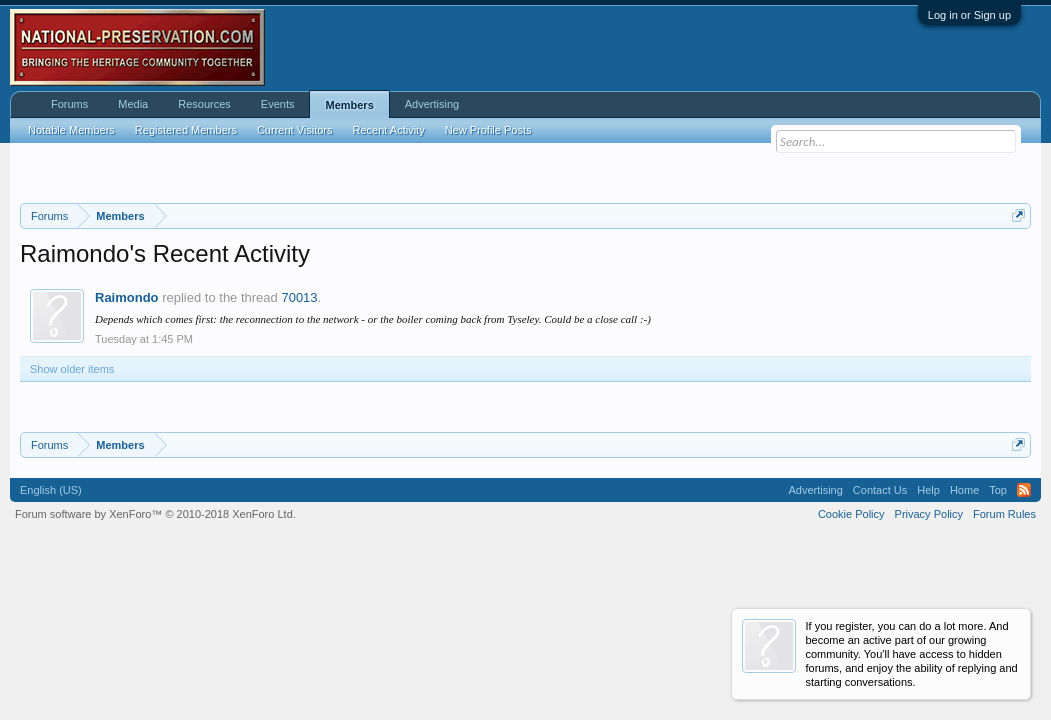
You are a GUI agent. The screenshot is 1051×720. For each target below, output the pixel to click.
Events (278, 104)
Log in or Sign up (969, 15)
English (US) (51, 490)
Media (133, 104)
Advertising (432, 104)
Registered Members (186, 130)
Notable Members (71, 130)
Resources (204, 104)
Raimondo (127, 297)
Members (349, 105)
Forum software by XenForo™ (155, 514)
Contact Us (880, 490)
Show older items (72, 369)
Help (928, 490)
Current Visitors (295, 130)
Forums (69, 104)
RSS (1024, 490)
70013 (299, 297)
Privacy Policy (929, 514)
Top (998, 490)
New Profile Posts (488, 130)
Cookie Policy (851, 514)
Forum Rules (1004, 514)
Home (964, 490)
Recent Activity (389, 130)
